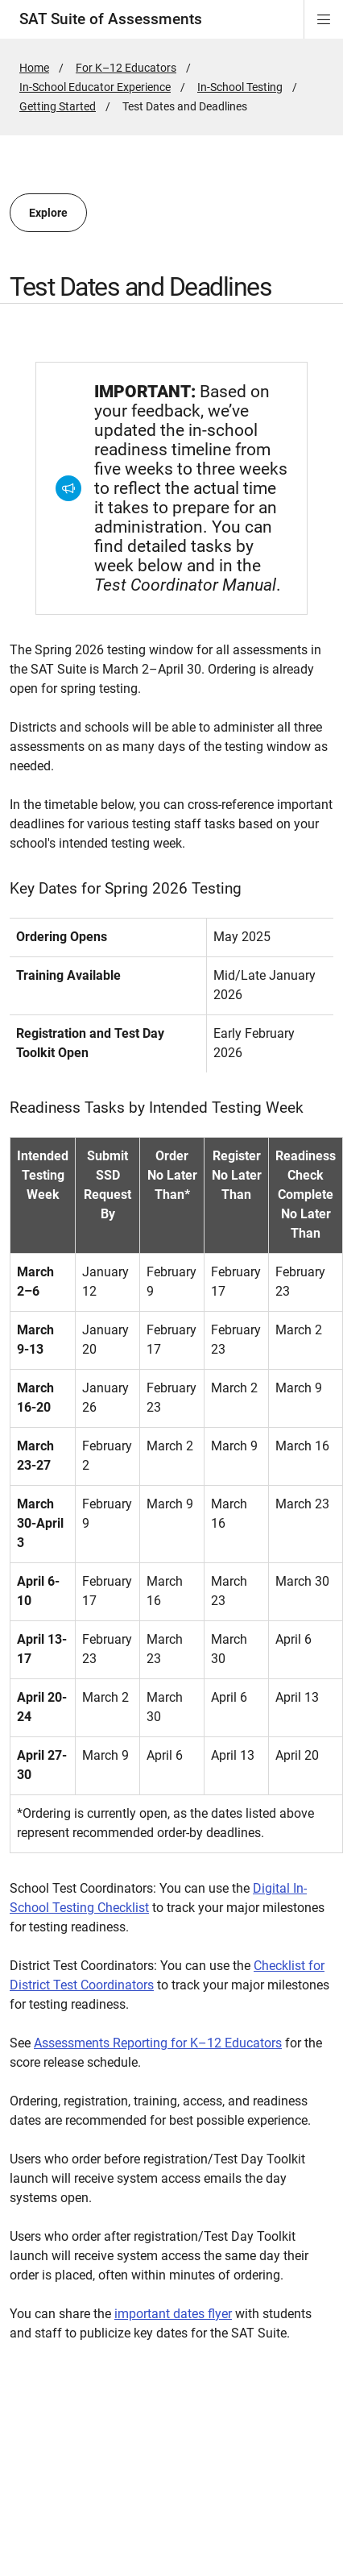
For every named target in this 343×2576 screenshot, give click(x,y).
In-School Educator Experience (95, 87)
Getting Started (57, 106)
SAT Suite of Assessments (110, 19)
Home (34, 67)
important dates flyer (173, 2313)
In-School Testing (240, 87)
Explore (48, 212)
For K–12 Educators (126, 67)
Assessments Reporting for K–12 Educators (158, 2043)
